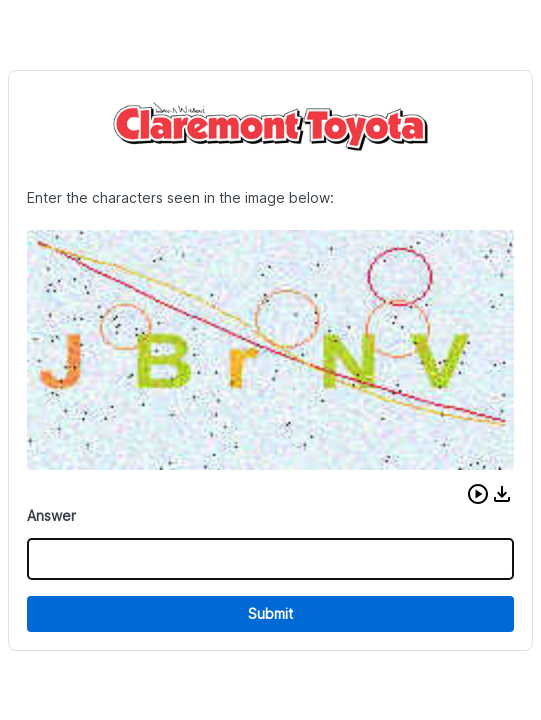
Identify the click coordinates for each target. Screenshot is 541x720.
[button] (478, 494)
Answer (51, 515)
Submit (270, 613)
